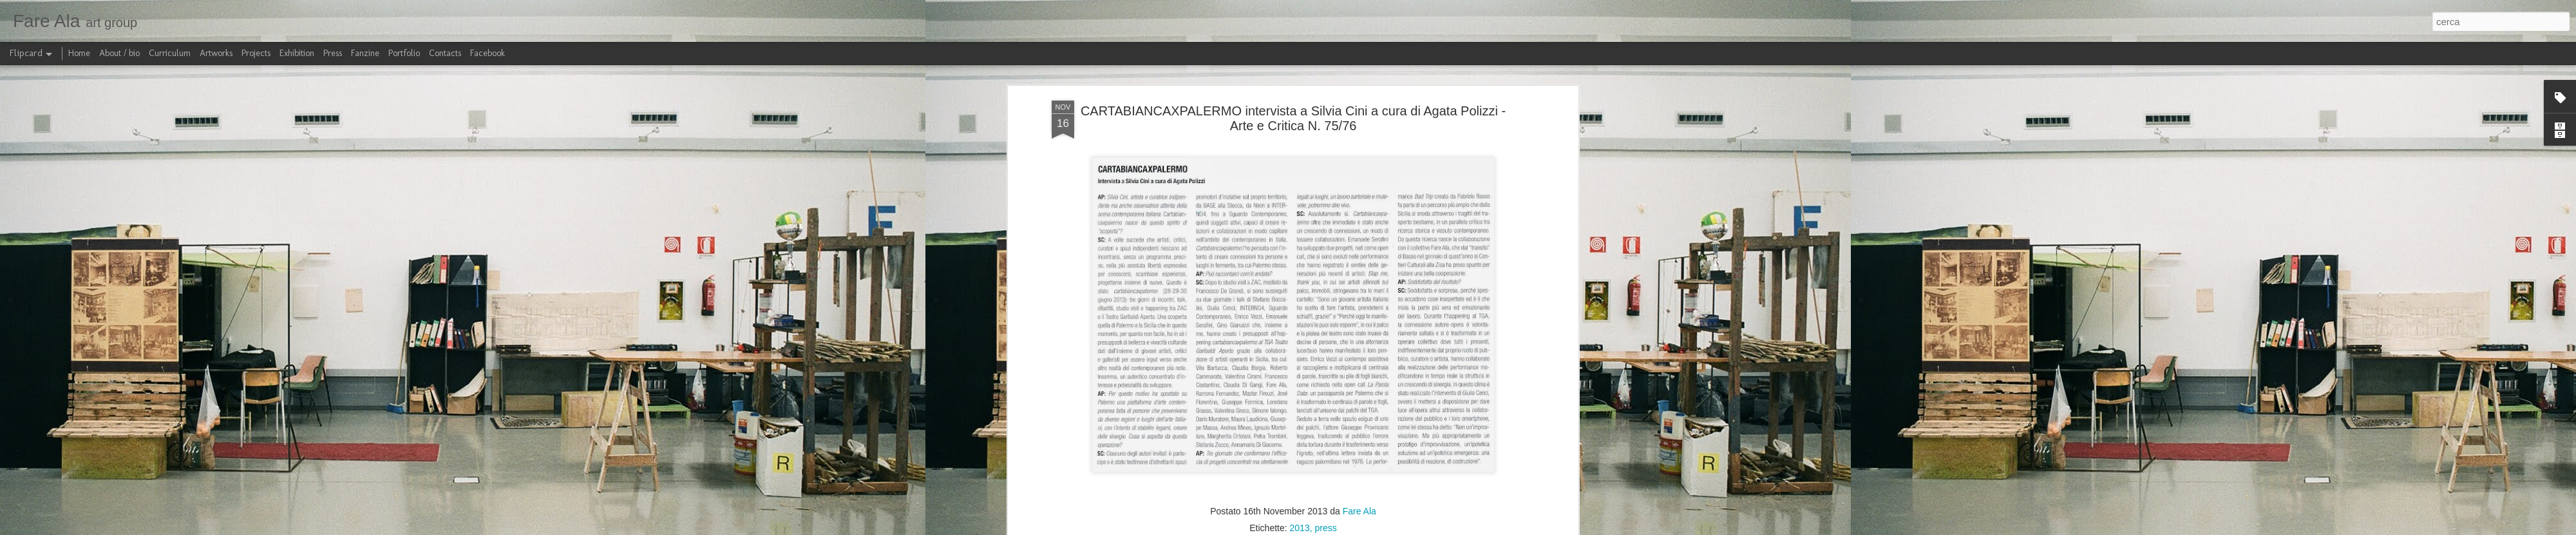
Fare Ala (1359, 511)
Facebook (487, 53)
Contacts (445, 53)
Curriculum (170, 53)
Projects (256, 53)
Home (79, 53)
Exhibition (296, 53)
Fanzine (365, 53)
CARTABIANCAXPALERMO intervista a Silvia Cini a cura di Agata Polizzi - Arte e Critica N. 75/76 (1293, 118)
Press (332, 53)
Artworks (216, 53)
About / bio (119, 53)
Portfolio (404, 53)
